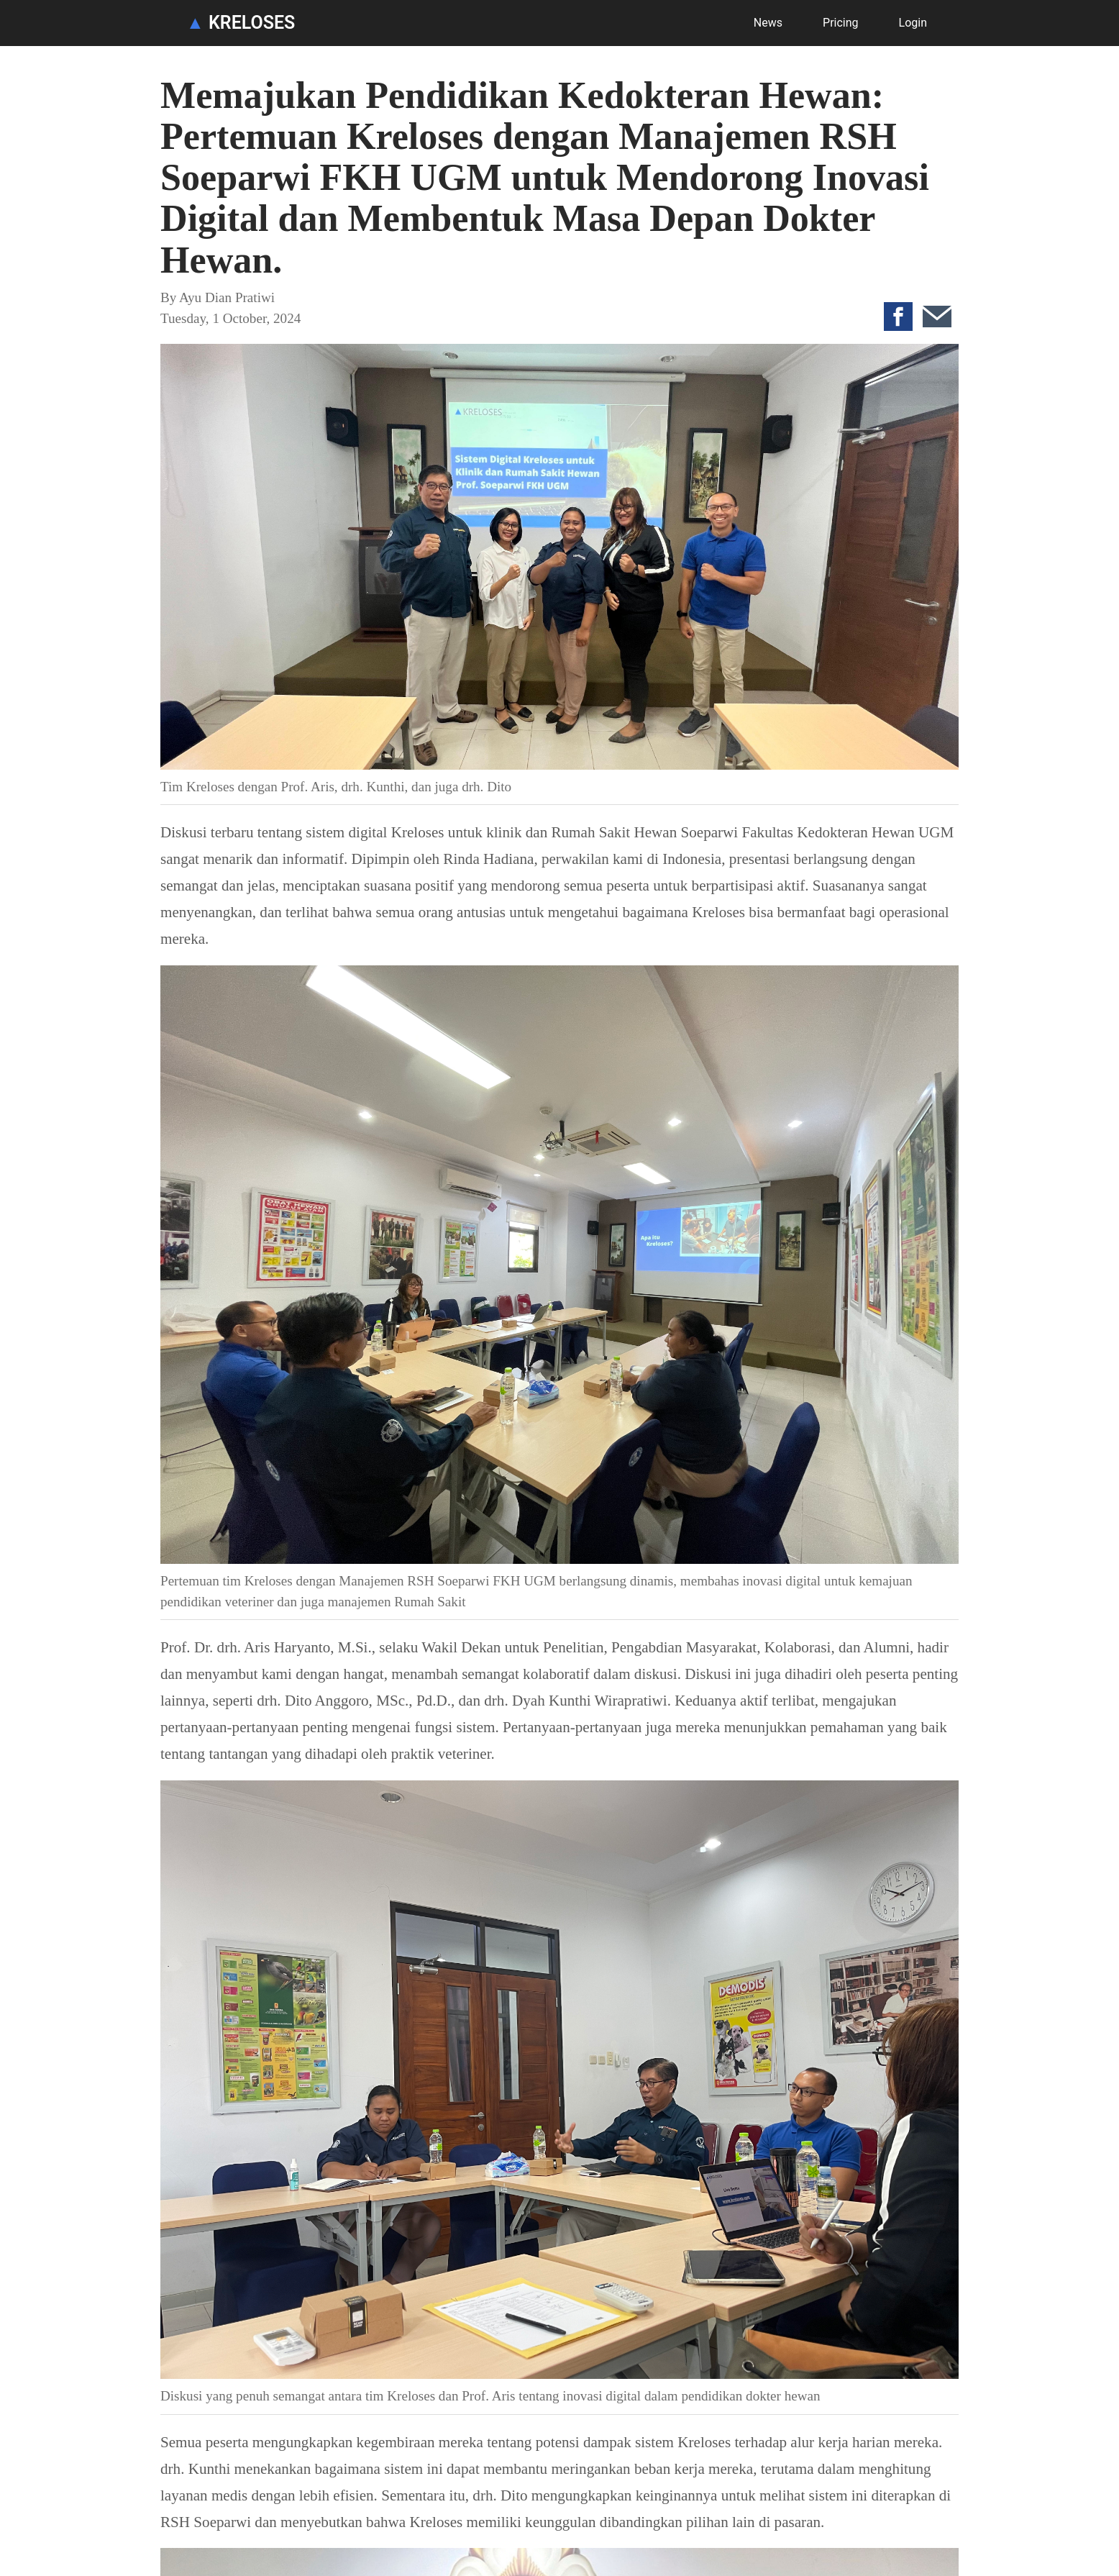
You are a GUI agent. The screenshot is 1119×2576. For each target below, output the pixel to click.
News (768, 22)
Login (913, 22)
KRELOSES (240, 22)
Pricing (841, 22)
